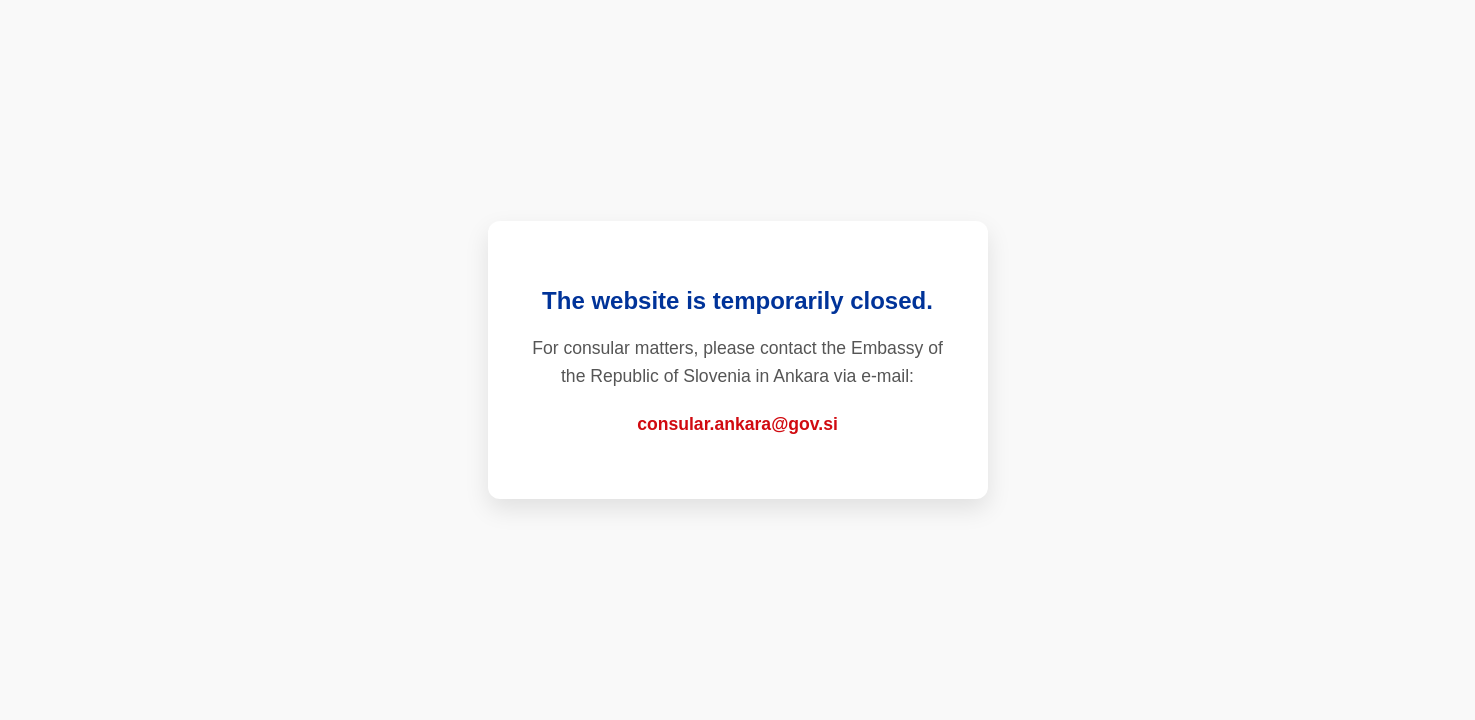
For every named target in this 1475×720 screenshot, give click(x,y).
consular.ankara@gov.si (737, 424)
